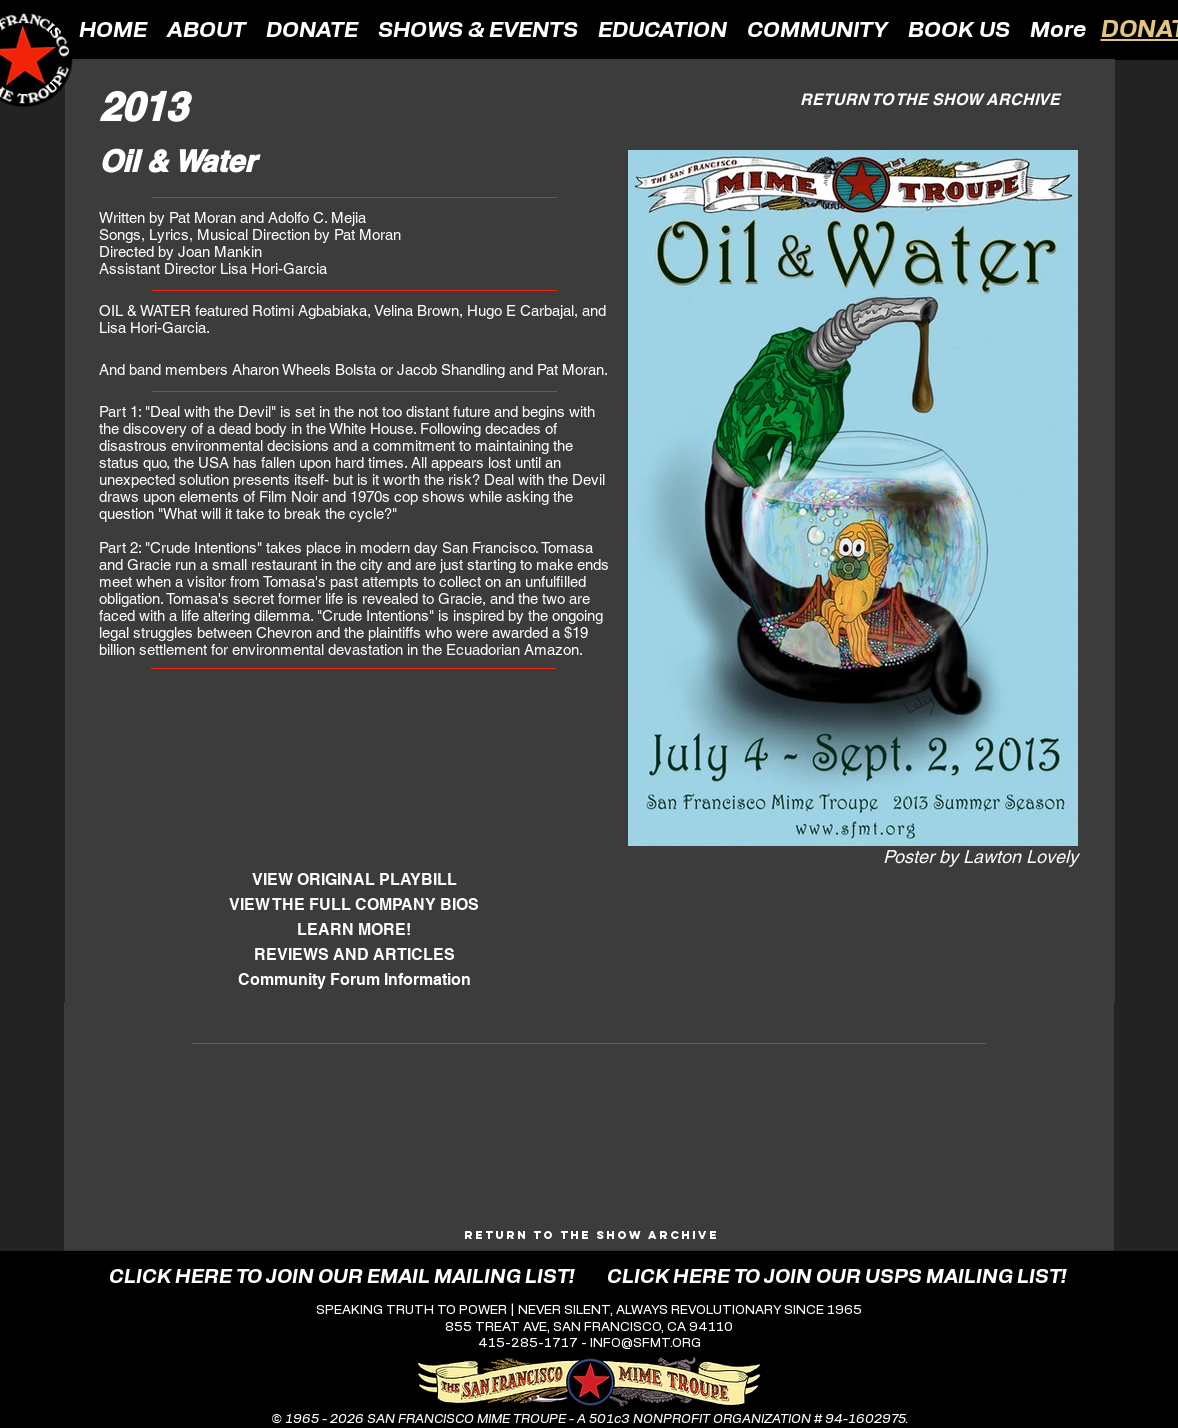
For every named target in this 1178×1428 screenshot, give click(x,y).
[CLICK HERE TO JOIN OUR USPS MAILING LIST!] (836, 1276)
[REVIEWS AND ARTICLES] (354, 954)
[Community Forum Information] (354, 979)
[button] (206, 29)
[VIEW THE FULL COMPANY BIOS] (354, 904)
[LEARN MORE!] (354, 929)
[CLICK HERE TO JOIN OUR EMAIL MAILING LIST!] (341, 1277)
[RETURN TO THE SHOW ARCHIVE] (930, 99)
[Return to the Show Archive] (591, 1234)
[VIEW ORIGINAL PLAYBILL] (354, 879)
